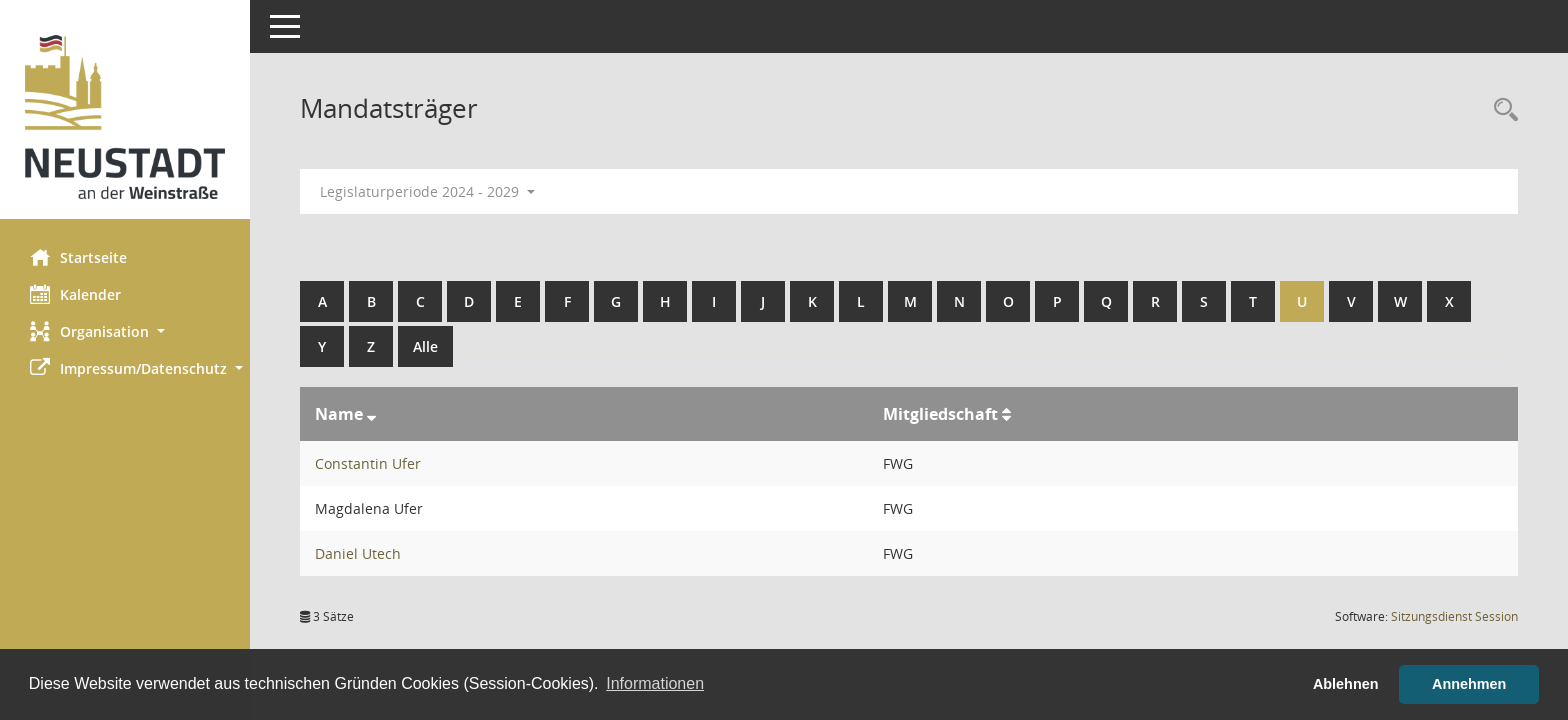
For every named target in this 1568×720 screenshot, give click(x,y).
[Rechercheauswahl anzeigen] (1501, 110)
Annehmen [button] (1469, 684)
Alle (425, 346)
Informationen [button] (655, 683)
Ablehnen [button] (1346, 684)
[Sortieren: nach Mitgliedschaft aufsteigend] (1006, 414)
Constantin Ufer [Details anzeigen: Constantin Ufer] (368, 463)
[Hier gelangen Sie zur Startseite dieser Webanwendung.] (125, 117)
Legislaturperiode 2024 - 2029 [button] (427, 191)
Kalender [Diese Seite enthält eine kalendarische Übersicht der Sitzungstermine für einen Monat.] (75, 294)
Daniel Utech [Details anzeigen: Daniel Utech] (358, 553)
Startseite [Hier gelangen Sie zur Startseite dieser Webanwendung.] (78, 257)
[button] (125, 331)
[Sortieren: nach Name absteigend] (371, 414)
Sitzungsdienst (1454, 616)
